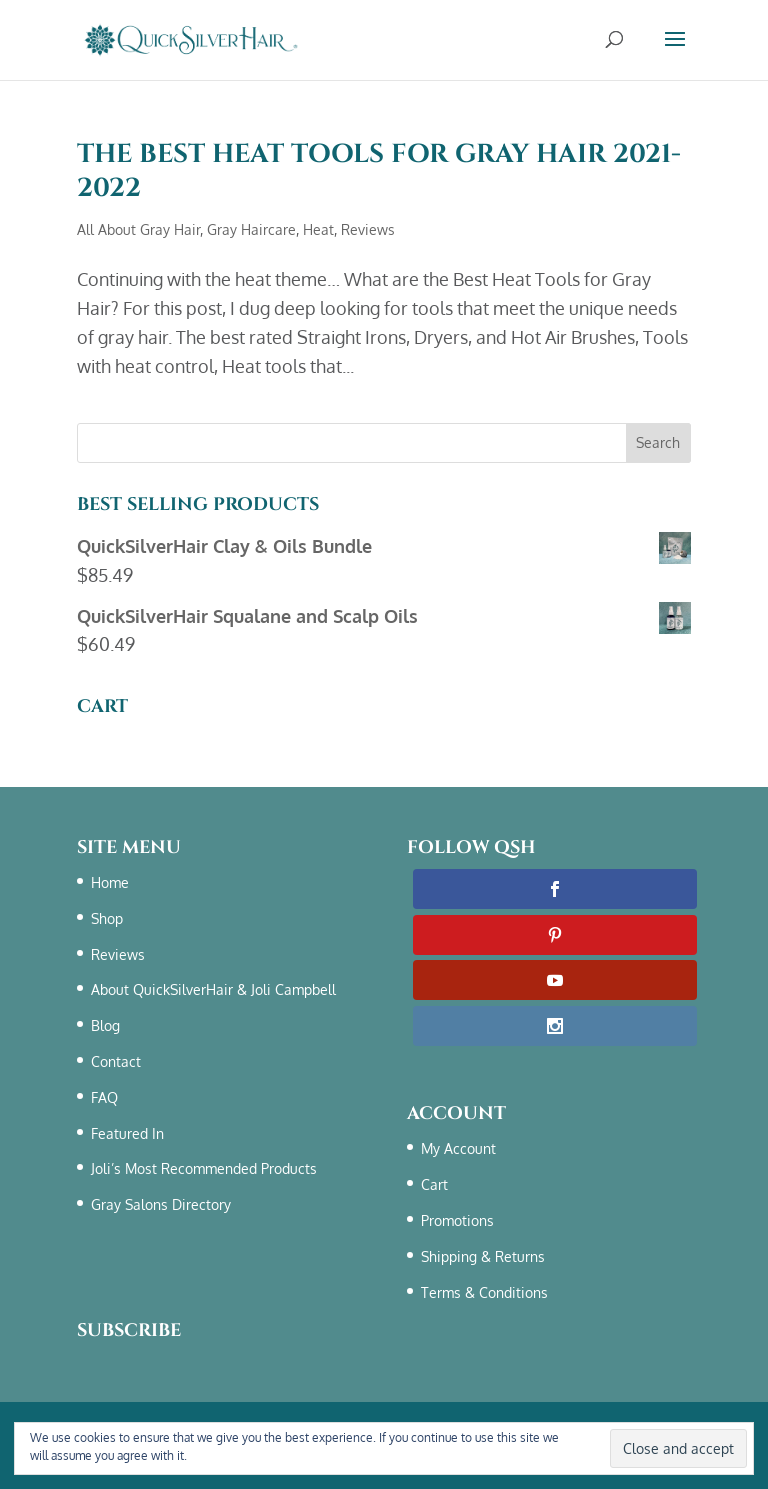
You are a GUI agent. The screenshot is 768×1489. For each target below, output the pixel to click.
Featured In (127, 1133)
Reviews (368, 229)
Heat (318, 229)
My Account (458, 1148)
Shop (107, 918)
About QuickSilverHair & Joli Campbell (213, 989)
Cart (434, 1184)
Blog (105, 1025)
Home (110, 882)
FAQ (104, 1097)
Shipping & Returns (483, 1256)
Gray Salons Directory (161, 1204)
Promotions (457, 1220)
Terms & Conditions (243, 1455)
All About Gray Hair (138, 229)
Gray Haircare (251, 229)
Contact (116, 1061)
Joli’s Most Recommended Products (204, 1168)
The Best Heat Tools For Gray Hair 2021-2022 (379, 171)
